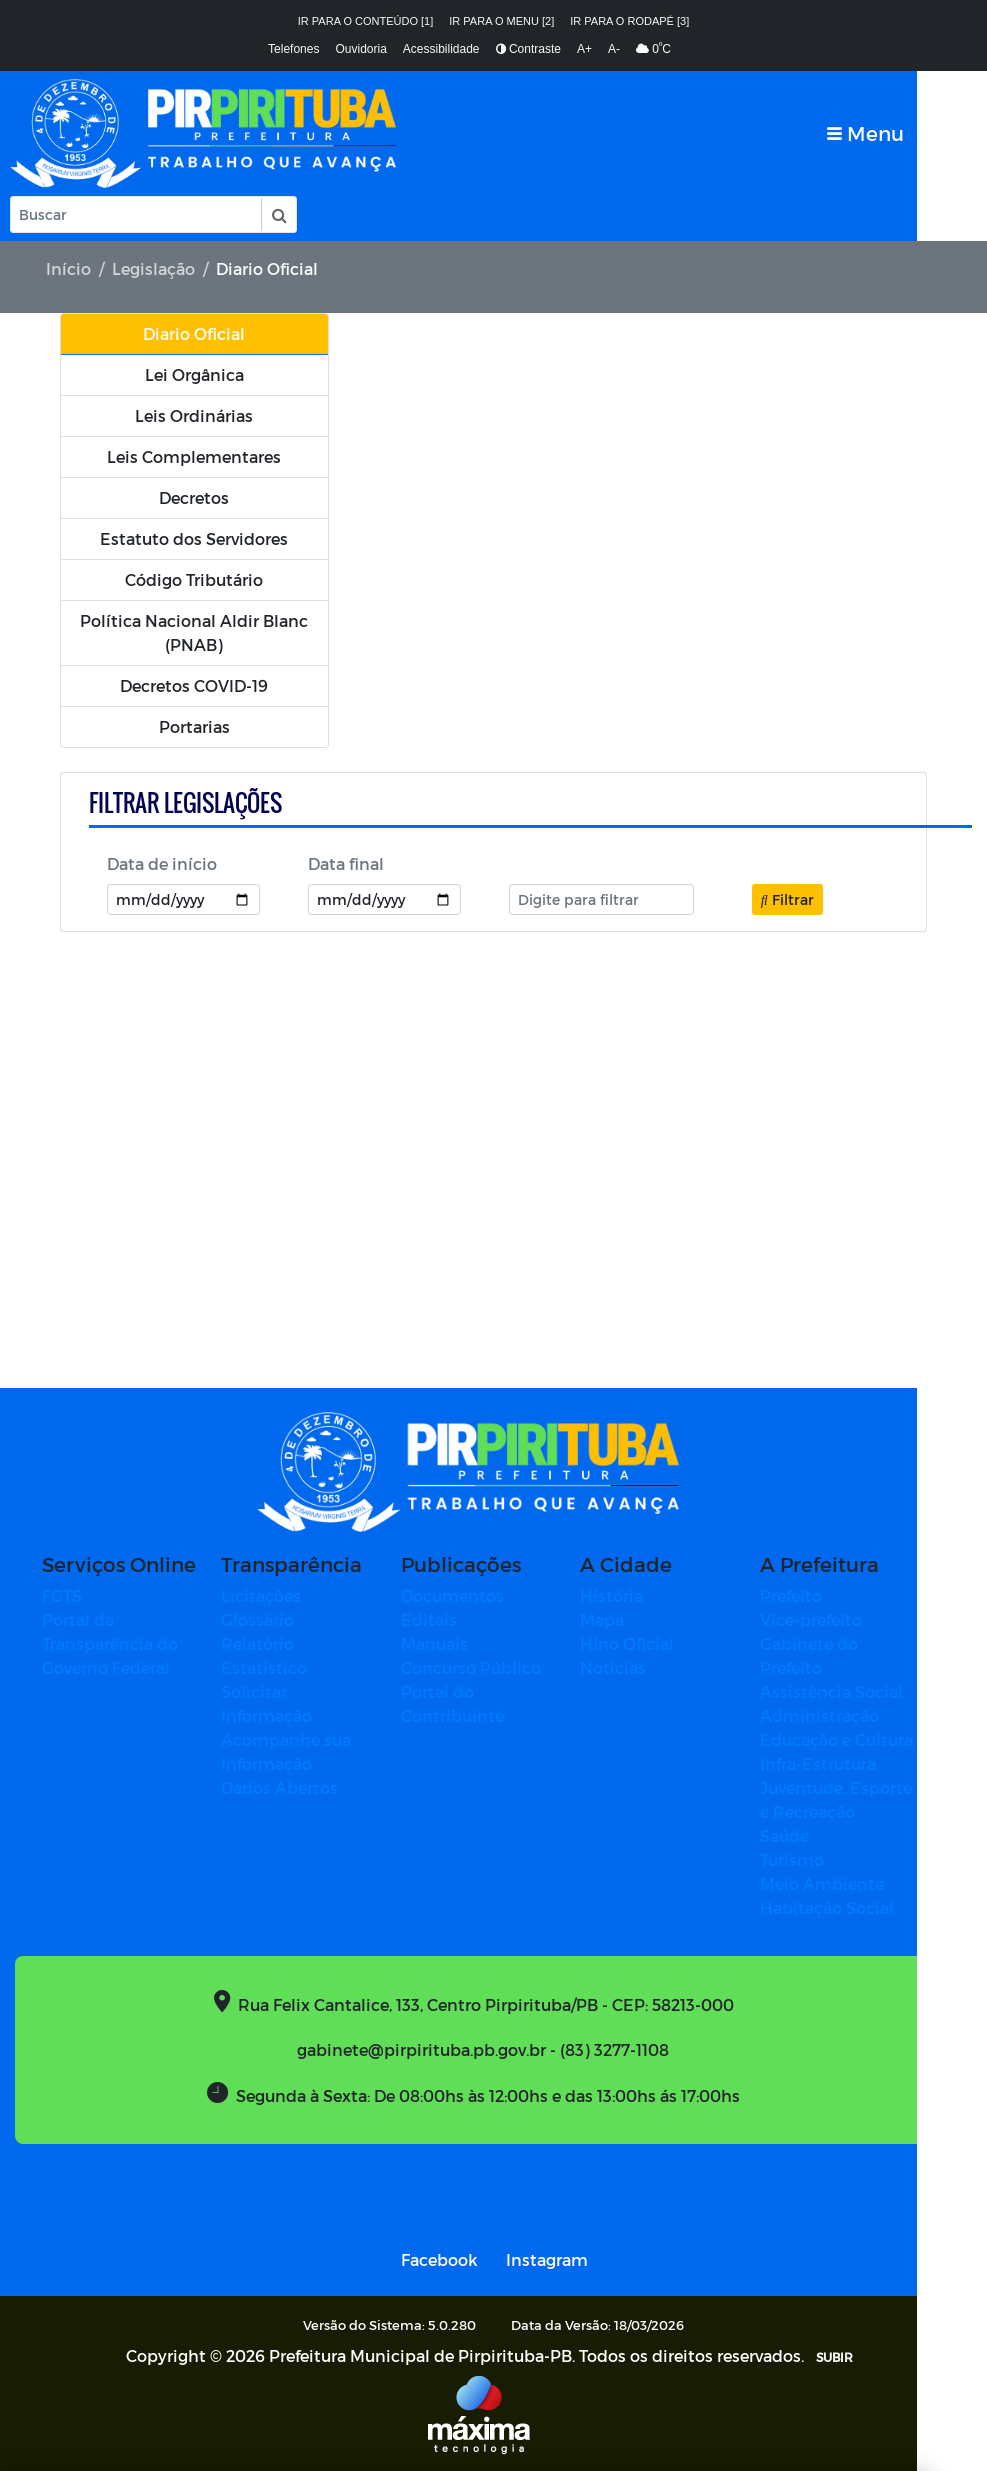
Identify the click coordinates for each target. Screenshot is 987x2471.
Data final (346, 864)
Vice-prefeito (826, 1619)
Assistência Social (846, 1691)
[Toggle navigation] (935, 133)
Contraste (528, 49)
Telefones (293, 49)
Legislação (153, 268)
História (626, 1595)
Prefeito (806, 1595)
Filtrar (787, 899)
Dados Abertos (294, 1787)
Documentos (467, 1595)
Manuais (449, 1643)
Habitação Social (842, 1907)
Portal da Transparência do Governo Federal (125, 1643)
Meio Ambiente (837, 1883)
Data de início (162, 864)
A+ (584, 49)
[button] (278, 214)
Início (68, 268)
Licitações (276, 1595)
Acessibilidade (441, 49)
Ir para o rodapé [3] (629, 21)
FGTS (77, 1595)
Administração (834, 1715)
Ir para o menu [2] (501, 21)
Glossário (272, 1619)
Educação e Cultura (851, 1739)
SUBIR (849, 2357)
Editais (444, 1619)
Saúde (799, 1835)
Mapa (617, 1619)
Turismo (807, 1859)
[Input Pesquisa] (136, 214)
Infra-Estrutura (833, 1763)
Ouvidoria (360, 49)
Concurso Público (486, 1667)
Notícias (628, 1667)
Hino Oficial (642, 1643)
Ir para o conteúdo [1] (366, 21)
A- (614, 49)
